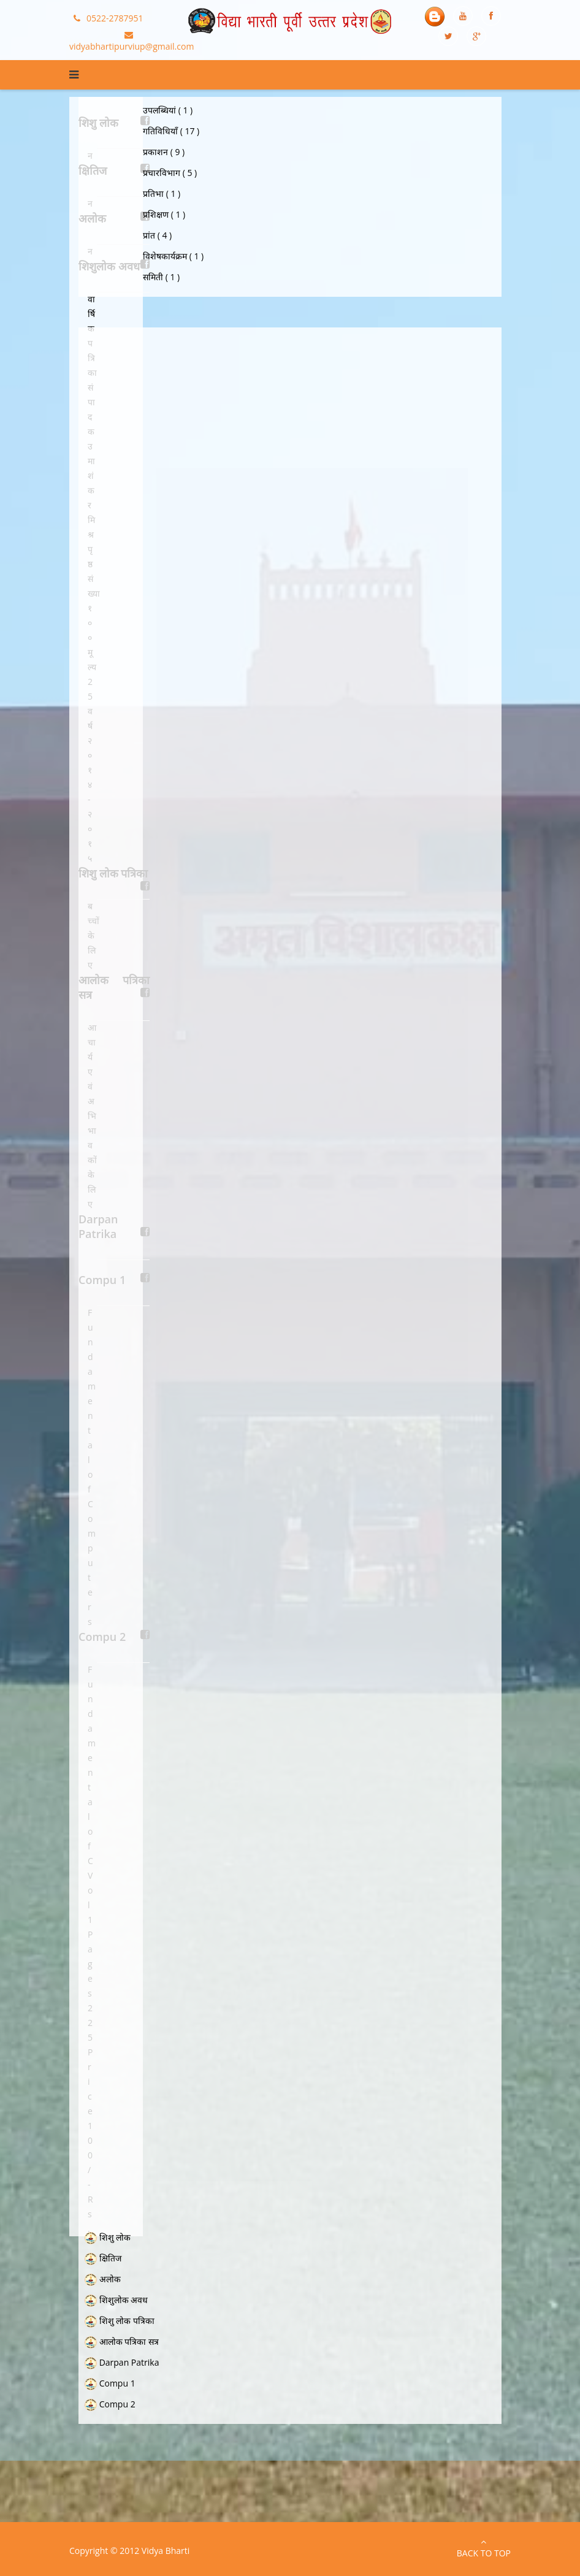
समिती (153, 277)
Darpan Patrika (129, 2362)
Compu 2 (117, 2404)
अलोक (110, 2279)
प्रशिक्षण (156, 214)
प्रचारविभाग (161, 172)
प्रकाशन (155, 152)
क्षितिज (110, 2258)
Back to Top (484, 2548)
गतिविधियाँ (160, 131)
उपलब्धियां (159, 110)
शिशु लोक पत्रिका (127, 2320)
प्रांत (149, 235)
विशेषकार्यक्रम (165, 256)
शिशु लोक (115, 2237)
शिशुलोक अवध (123, 2300)
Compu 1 (117, 2383)
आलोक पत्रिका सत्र (129, 2341)
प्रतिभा (153, 193)
